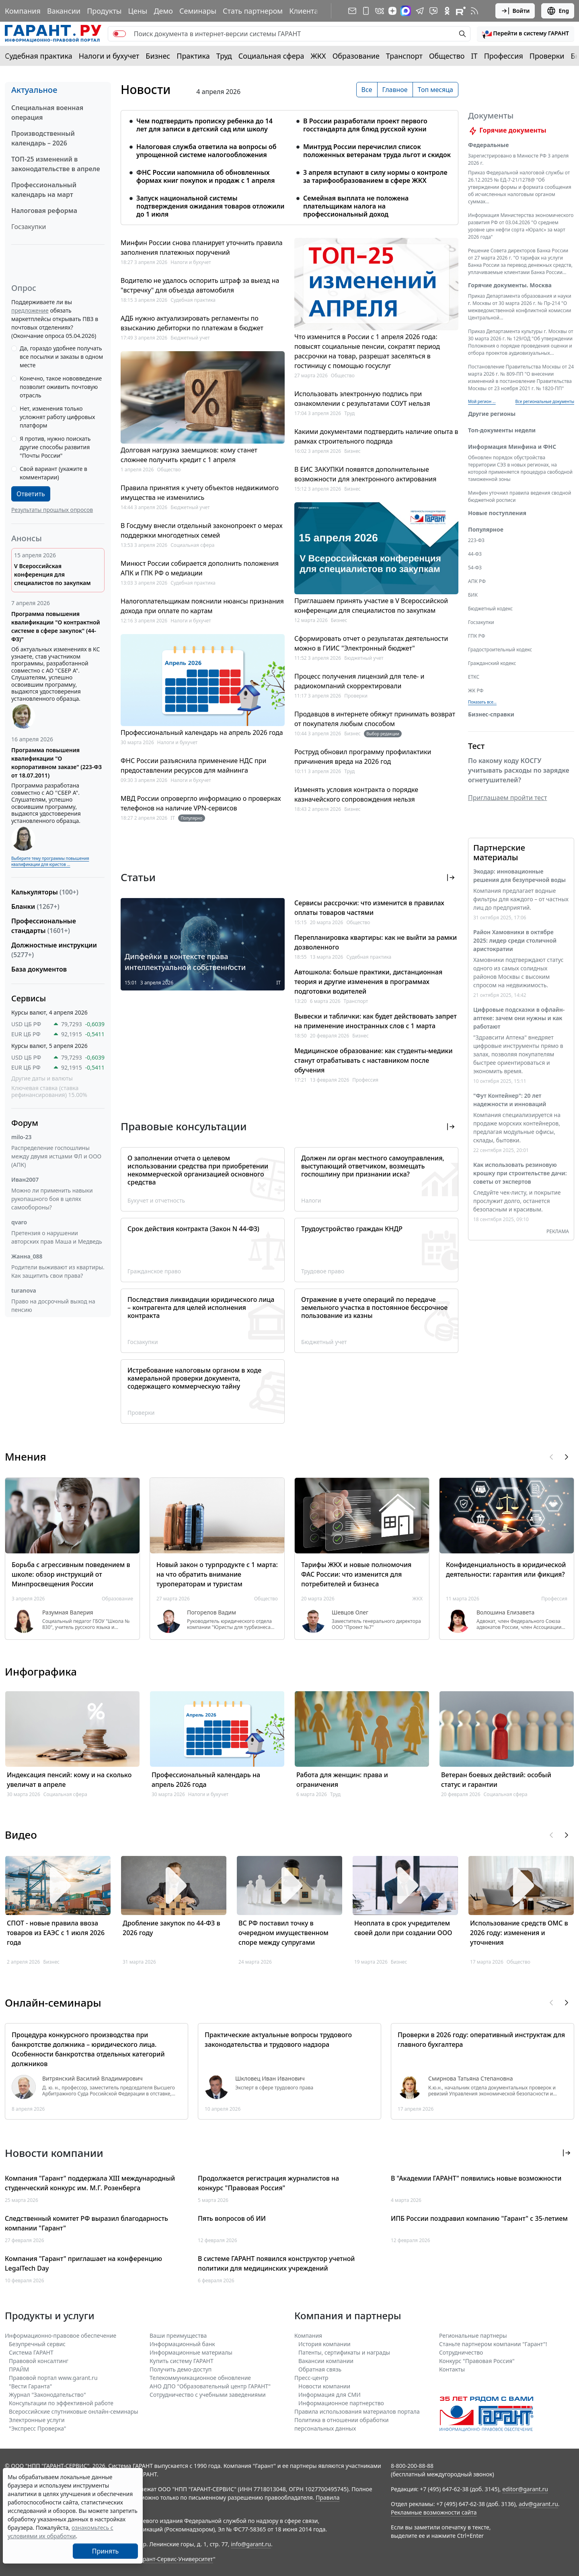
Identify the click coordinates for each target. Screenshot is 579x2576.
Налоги (311, 1200)
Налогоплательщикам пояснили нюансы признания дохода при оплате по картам (202, 606)
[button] (525, 33)
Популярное (485, 529)
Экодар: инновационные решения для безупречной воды (519, 876)
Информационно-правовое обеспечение (60, 2335)
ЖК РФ (475, 690)
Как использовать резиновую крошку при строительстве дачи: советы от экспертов (520, 1173)
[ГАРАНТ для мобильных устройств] (366, 11)
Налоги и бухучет (109, 56)
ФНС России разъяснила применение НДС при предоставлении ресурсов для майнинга (193, 765)
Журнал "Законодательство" (47, 2394)
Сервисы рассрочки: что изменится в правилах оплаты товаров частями (369, 907)
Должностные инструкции (54, 950)
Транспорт (404, 56)
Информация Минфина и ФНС (512, 446)
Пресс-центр (311, 2378)
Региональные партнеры (473, 2335)
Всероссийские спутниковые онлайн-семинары (73, 2411)
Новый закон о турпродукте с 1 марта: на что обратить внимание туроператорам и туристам (217, 1574)
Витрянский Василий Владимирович (92, 2078)
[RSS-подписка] (474, 11)
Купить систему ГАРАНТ (182, 2361)
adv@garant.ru (538, 2504)
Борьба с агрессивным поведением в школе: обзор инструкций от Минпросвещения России (71, 1574)
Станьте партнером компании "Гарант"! (493, 2344)
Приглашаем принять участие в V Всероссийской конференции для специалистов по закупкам (371, 605)
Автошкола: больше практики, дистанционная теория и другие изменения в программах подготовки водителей (368, 982)
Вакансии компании (325, 2361)
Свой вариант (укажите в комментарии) (53, 473)
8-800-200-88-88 (412, 2466)
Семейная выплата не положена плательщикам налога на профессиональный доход (356, 206)
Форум (24, 1122)
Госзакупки (28, 226)
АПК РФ (477, 581)
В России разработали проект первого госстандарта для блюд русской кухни (365, 125)
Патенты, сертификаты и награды (344, 2352)
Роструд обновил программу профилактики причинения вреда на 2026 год (362, 756)
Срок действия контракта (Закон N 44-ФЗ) (193, 1229)
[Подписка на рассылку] (352, 11)
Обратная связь (319, 2369)
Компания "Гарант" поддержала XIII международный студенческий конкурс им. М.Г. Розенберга (90, 2183)
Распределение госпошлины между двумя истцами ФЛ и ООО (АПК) (56, 1156)
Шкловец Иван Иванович (270, 2078)
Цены (137, 11)
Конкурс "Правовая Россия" (477, 2361)
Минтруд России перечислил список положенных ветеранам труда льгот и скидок (377, 151)
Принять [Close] (105, 2551)
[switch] (119, 34)
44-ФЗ (475, 553)
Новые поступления (497, 513)
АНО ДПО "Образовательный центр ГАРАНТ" (210, 2386)
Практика (193, 56)
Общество (447, 56)
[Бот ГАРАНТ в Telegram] (433, 11)
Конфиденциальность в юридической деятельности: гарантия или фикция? (506, 1569)
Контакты (452, 2369)
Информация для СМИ (329, 2394)
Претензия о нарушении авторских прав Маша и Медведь (56, 1237)
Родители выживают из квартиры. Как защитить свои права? (58, 1271)
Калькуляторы (44, 892)
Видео (21, 1834)
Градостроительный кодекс (500, 649)
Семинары (197, 11)
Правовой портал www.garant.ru (53, 2378)
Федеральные (488, 145)
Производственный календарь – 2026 (43, 138)
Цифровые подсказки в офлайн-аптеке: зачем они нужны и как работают (519, 1018)
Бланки (35, 906)
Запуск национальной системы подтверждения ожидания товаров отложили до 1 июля (210, 206)
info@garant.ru (251, 2544)
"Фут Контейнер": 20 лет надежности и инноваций (509, 1100)
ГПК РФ (476, 635)
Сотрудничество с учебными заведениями (208, 2394)
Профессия (503, 56)
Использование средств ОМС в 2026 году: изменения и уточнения (519, 1933)
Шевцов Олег (350, 1612)
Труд (224, 56)
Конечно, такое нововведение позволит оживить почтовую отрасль (61, 386)
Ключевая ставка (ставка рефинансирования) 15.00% (49, 1091)
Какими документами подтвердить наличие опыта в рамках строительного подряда (376, 436)
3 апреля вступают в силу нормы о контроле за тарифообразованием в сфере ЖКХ (375, 176)
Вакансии (63, 11)
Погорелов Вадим (211, 1612)
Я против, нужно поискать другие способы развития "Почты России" (55, 447)
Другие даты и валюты (42, 1078)
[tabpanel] (289, 162)
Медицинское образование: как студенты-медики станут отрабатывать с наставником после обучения (373, 1060)
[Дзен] (392, 11)
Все (366, 89)
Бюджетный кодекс (490, 608)
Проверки (547, 56)
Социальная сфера (271, 56)
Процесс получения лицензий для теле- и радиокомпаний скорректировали (359, 681)
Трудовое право (322, 1271)
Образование (356, 56)
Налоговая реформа (44, 210)
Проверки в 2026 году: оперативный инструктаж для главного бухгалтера (481, 2039)
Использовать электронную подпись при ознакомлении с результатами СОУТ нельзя (362, 398)
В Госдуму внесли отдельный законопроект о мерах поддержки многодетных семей (202, 530)
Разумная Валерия (67, 1612)
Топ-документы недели (502, 430)
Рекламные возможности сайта (434, 2512)
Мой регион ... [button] (482, 401)
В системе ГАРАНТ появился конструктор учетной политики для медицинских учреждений (276, 2263)
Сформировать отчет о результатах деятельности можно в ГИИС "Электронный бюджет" (371, 643)
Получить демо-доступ (180, 2369)
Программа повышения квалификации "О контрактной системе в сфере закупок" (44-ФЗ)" (55, 626)
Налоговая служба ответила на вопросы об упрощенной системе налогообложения (206, 151)
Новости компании (324, 2386)
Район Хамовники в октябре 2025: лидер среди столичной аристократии (514, 940)
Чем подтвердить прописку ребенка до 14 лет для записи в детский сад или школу (204, 125)
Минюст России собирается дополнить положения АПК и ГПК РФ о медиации (200, 568)
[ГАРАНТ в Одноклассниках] (447, 11)
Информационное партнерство (341, 2403)
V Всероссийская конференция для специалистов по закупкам (52, 574)
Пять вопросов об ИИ (232, 2218)
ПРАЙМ (19, 2369)
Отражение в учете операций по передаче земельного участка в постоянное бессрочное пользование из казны (374, 1307)
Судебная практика (38, 56)
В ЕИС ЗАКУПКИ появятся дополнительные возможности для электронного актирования (365, 474)
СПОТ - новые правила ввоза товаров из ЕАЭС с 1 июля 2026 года (56, 1933)
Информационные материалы (191, 2352)
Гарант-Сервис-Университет (175, 2559)
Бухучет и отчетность (156, 1200)
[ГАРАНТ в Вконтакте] (379, 11)
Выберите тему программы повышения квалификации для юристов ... (50, 861)
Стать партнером (253, 11)
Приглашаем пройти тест (507, 797)
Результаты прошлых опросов (52, 510)
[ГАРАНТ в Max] (405, 11)
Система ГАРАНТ (31, 2352)
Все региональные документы (544, 401)
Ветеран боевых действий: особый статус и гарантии (496, 1779)
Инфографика (41, 1671)
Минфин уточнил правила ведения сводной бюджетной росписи (519, 496)
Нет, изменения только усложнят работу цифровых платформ (57, 417)
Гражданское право (154, 1271)
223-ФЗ (476, 540)
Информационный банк (182, 2344)
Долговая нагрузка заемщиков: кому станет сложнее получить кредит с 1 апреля (189, 455)
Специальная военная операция (47, 112)
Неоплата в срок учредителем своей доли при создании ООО (403, 1928)
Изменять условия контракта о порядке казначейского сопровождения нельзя (356, 794)
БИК (473, 594)
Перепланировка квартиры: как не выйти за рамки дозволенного (375, 942)
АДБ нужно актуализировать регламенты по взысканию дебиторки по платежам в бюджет (192, 323)
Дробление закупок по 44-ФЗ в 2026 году (171, 1928)
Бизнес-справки (491, 714)
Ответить (30, 493)
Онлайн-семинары (53, 2002)
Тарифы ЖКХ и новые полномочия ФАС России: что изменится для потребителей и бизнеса (356, 1574)
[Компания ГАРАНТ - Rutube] (461, 11)
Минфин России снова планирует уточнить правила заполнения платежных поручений (202, 247)
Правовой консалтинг (38, 2361)
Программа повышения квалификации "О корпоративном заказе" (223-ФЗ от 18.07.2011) (56, 762)
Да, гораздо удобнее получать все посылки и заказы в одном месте (61, 356)
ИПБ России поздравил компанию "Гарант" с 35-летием (479, 2218)
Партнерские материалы (499, 852)
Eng (557, 11)
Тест (476, 746)
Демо (163, 11)
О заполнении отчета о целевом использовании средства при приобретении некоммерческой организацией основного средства (197, 1170)
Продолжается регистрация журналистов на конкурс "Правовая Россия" (268, 2183)
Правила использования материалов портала (357, 2411)
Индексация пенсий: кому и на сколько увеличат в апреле (69, 1779)
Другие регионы (491, 413)
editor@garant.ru (525, 2489)
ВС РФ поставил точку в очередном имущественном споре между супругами (283, 1933)
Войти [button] (515, 11)
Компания (23, 11)
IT (474, 56)
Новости (145, 89)
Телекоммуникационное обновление (200, 2378)
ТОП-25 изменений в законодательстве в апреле (55, 164)
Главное (395, 89)
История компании (324, 2344)
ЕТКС (473, 676)
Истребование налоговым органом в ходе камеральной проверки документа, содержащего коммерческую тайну (194, 1378)
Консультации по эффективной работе (61, 2403)
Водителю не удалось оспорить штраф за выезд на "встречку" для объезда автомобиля (200, 285)
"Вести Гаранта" (30, 2386)
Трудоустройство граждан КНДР (351, 1229)
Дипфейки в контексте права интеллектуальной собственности (185, 961)
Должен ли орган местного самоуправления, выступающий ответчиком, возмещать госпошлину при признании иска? (372, 1166)
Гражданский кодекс (492, 663)
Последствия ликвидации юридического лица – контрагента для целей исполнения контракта (200, 1307)
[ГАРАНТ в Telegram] (420, 11)
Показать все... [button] (482, 702)
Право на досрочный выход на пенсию (53, 1305)
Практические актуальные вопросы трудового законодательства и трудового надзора (278, 2039)
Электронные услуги (37, 2420)
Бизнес (158, 56)
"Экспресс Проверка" (37, 2428)
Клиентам (306, 11)
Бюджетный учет (189, 337)
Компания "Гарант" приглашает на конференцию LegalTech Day (83, 2263)
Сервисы (28, 998)
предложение (30, 310)
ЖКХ (318, 56)
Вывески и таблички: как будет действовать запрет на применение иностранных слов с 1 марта (375, 1021)
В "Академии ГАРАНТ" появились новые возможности (476, 2178)
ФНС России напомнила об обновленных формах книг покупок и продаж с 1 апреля (205, 176)
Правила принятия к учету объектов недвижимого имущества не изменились (200, 492)
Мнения (25, 1456)
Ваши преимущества (178, 2335)
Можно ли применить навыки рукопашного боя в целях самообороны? (52, 1199)
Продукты (104, 11)
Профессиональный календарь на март (43, 189)
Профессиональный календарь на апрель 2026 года (202, 732)
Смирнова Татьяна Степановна (470, 2078)
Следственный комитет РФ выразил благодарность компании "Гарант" (86, 2223)
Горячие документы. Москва (510, 285)
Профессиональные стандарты (43, 926)
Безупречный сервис (37, 2344)
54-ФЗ (475, 567)
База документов (39, 969)
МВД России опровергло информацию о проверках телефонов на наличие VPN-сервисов (201, 803)
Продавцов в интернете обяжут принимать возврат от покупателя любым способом (374, 719)
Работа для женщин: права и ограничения (342, 1779)
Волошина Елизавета (505, 1612)
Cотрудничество (461, 2352)
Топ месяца (435, 89)
